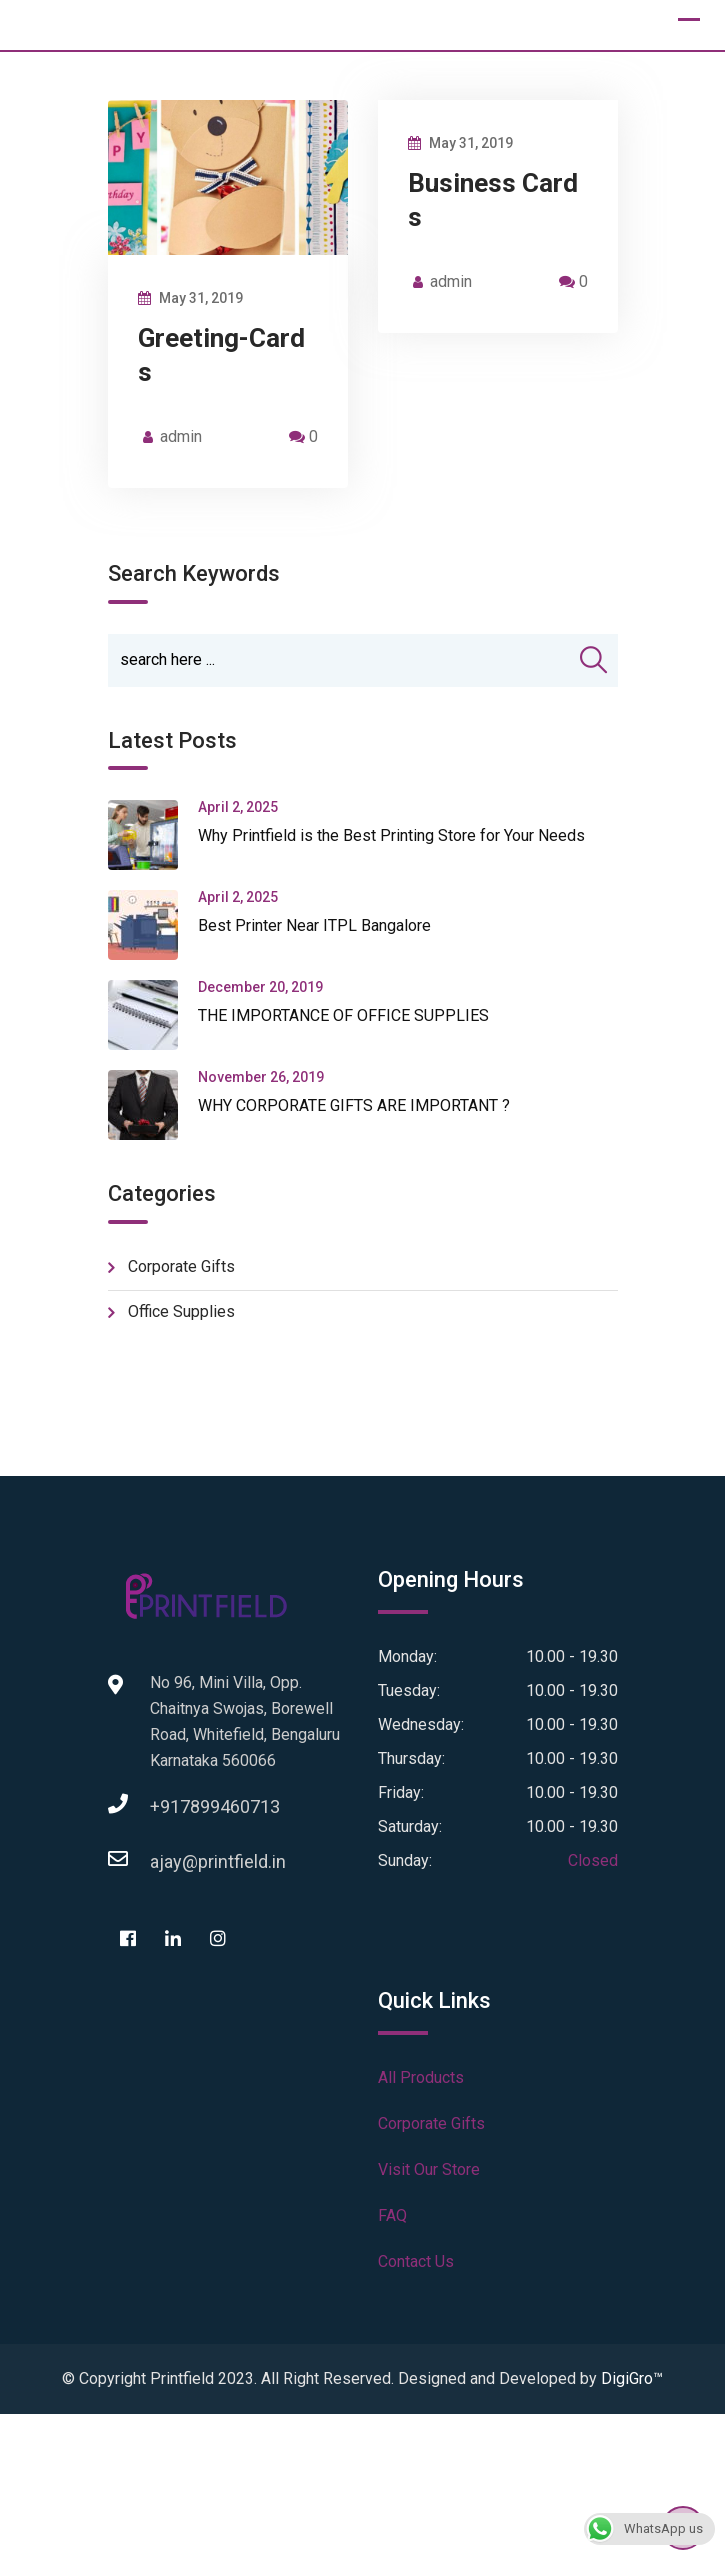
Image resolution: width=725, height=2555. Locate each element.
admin (181, 436)
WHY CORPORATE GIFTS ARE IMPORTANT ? (354, 1105)
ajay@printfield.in (170, 1861)
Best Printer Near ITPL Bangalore (314, 925)
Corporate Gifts (181, 1266)
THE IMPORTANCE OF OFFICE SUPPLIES (343, 1015)
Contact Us (416, 2261)
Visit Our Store (429, 2169)
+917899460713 (170, 1806)
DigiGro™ (632, 2378)
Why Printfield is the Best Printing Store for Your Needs (391, 835)
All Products (421, 2077)
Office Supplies (181, 1311)
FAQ (392, 2215)
